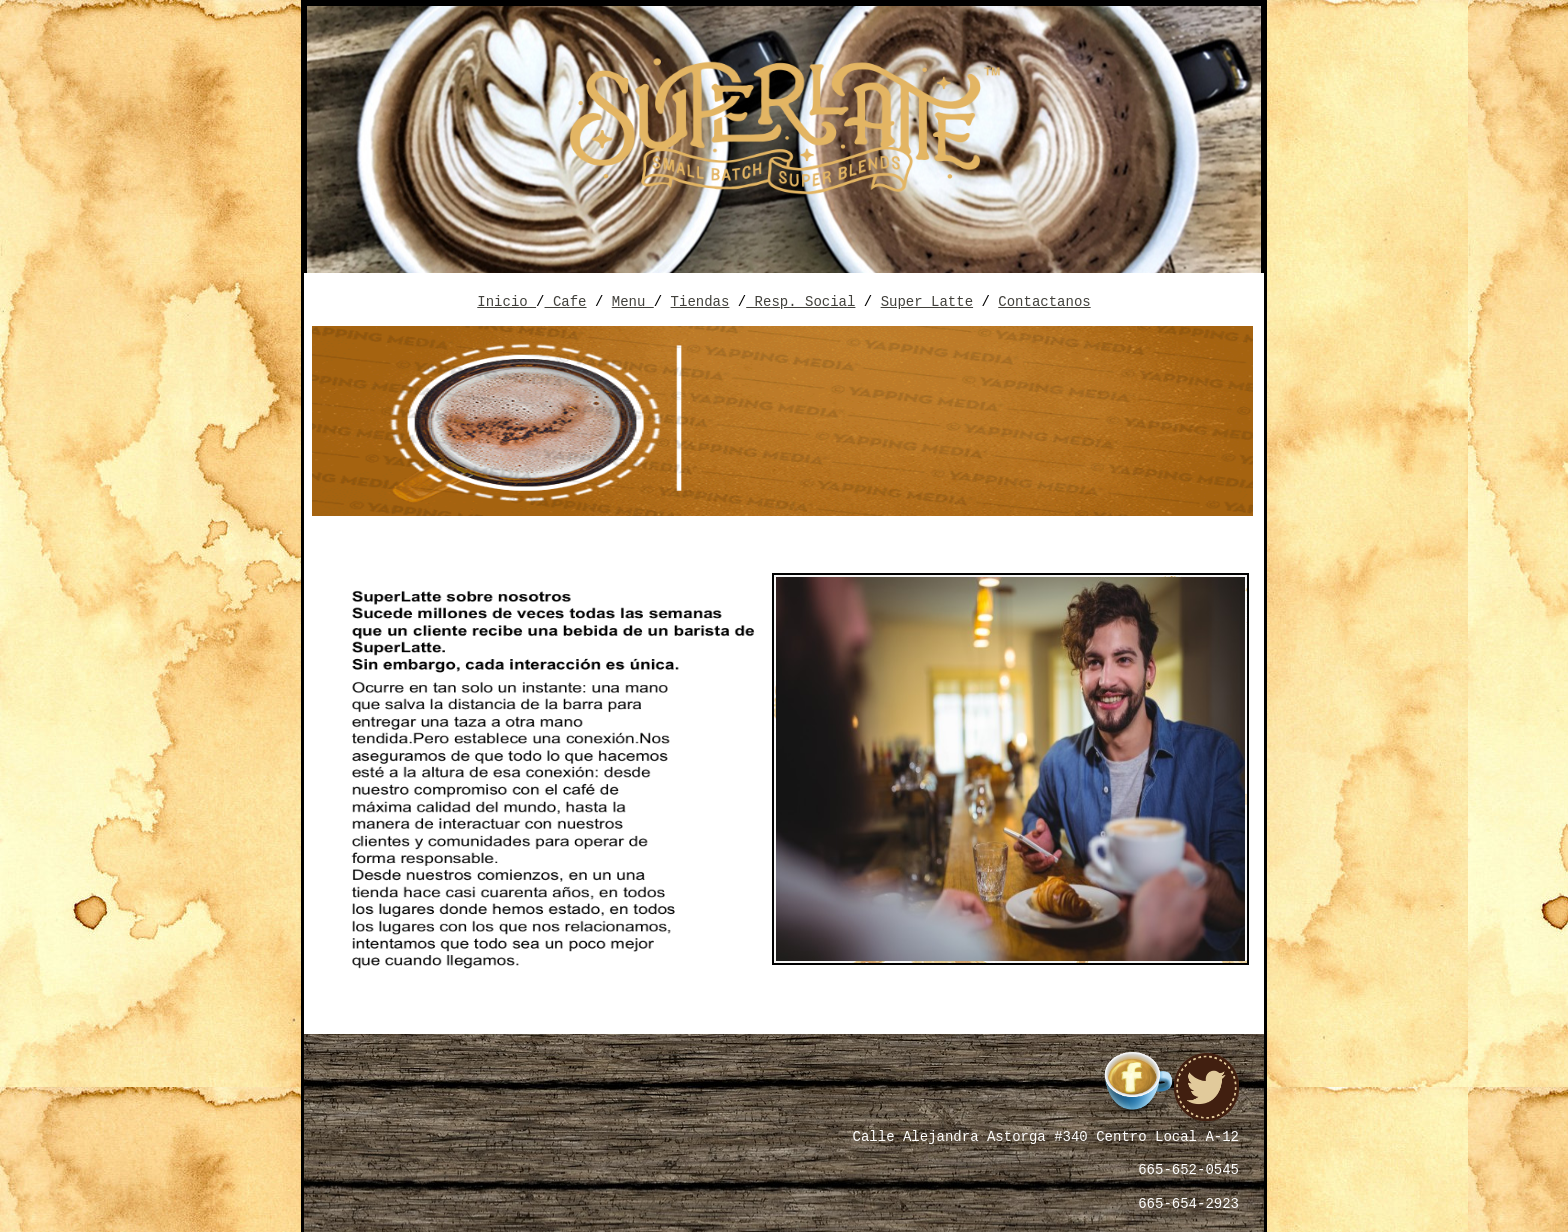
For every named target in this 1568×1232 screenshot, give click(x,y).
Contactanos (1044, 299)
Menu (633, 299)
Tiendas (700, 299)
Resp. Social (800, 299)
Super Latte (927, 299)
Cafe (566, 299)
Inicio (506, 299)
